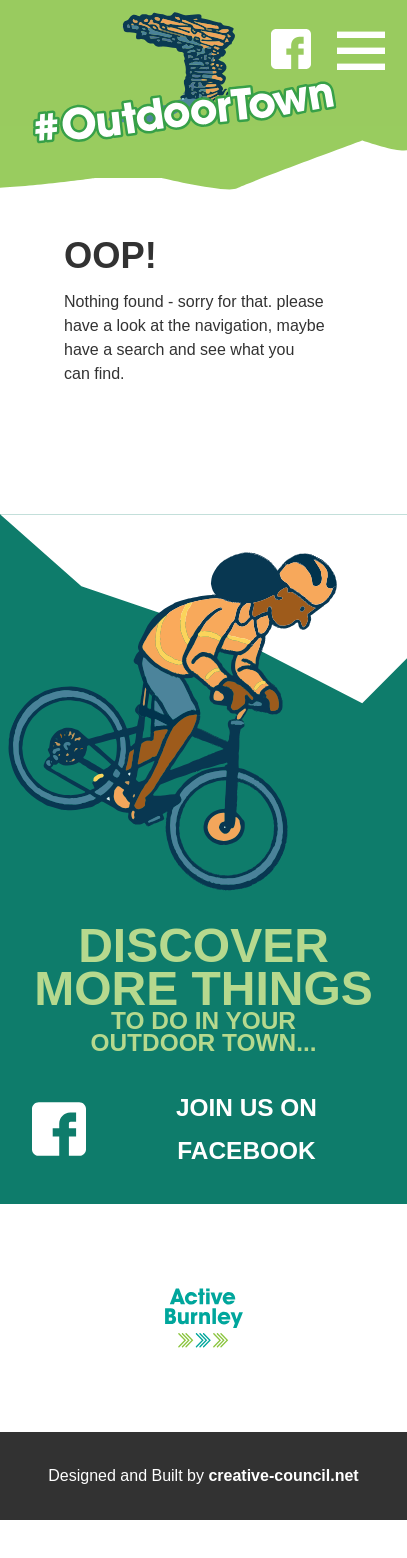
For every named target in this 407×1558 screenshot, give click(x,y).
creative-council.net (283, 1475)
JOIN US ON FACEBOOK (174, 1129)
